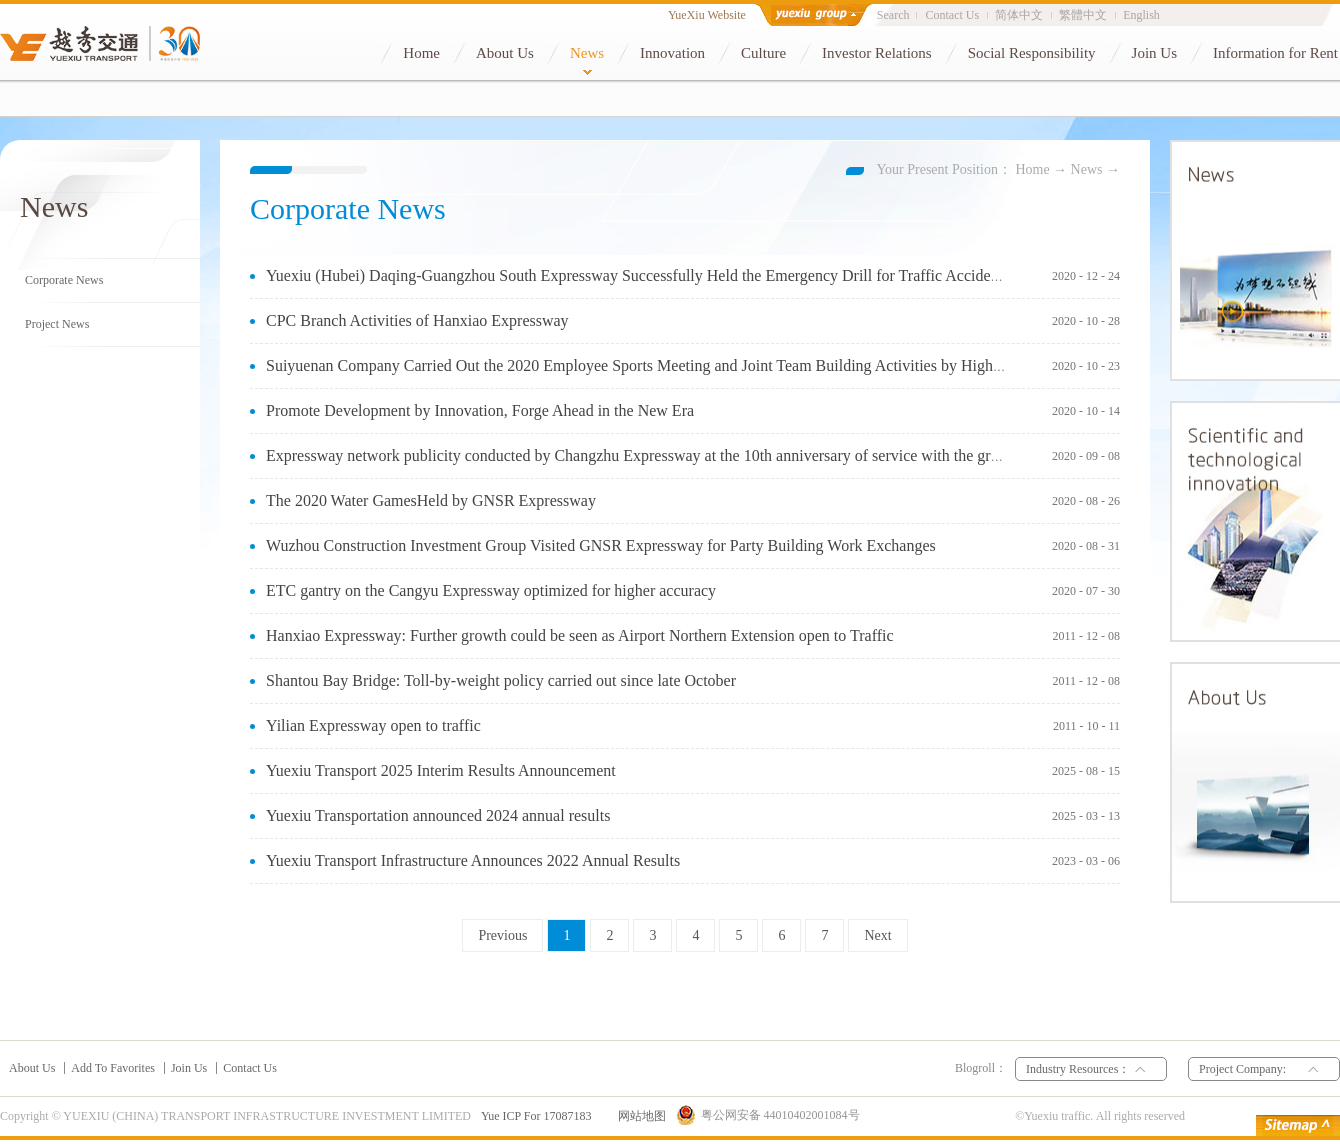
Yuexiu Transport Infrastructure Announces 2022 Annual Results (473, 860)
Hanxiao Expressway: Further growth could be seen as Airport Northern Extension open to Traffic (580, 635)
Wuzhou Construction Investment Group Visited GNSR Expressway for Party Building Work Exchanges (601, 545)
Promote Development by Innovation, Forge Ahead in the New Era (480, 410)
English (1141, 15)
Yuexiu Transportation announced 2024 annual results (438, 815)
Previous (502, 935)
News (1087, 169)
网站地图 (639, 1116)
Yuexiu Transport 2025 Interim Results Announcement (441, 770)
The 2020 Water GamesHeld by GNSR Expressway (431, 500)
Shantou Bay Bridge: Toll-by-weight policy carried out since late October (501, 680)
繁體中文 (1083, 15)
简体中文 (1019, 15)
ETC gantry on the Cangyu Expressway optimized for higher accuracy (491, 590)
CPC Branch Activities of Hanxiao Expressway (417, 320)
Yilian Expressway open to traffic (373, 725)
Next (877, 935)
